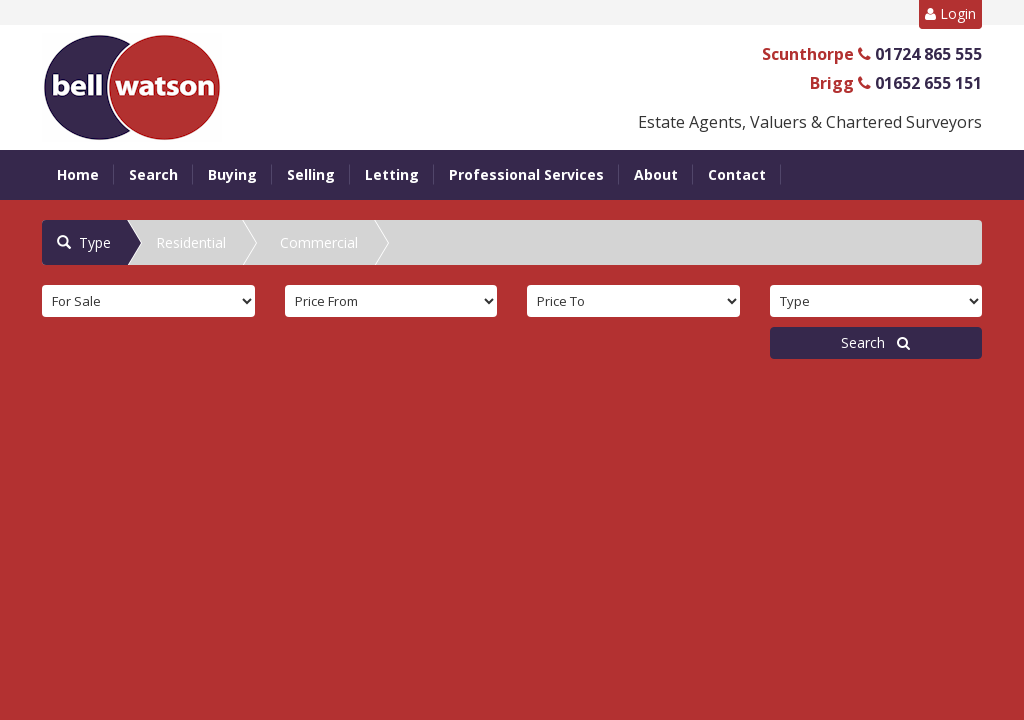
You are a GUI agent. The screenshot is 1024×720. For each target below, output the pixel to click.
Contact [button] (737, 174)
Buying (232, 174)
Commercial (319, 242)
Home (78, 174)
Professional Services (526, 174)
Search (153, 174)
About (656, 174)
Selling (311, 174)
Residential (191, 242)
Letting (392, 174)
